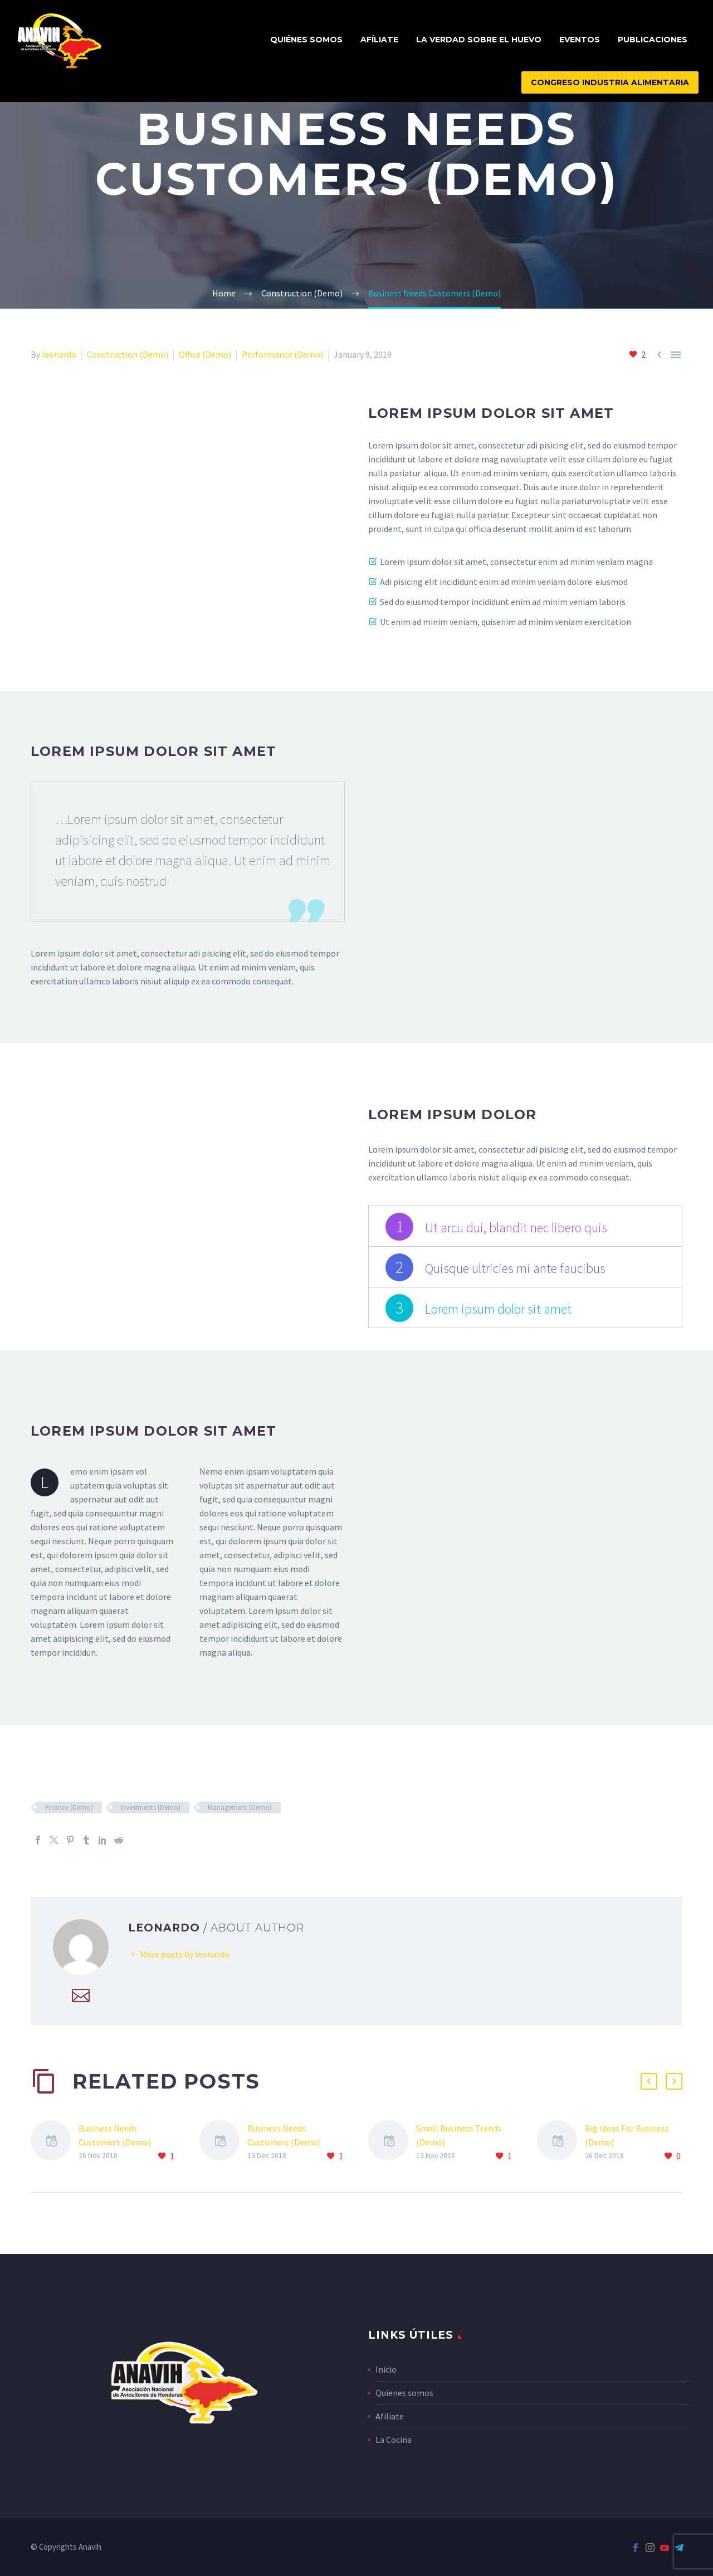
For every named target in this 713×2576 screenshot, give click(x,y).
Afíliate (379, 40)
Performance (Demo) (282, 354)
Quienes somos (404, 2392)
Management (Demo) (240, 1807)
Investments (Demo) (150, 1807)
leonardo (59, 354)
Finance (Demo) (69, 1807)
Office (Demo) (205, 354)
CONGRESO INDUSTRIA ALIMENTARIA (610, 82)
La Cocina (393, 2439)
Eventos (579, 40)
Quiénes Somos (306, 40)
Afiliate (389, 2416)
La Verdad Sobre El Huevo (478, 40)
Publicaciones (652, 40)
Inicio (386, 2369)
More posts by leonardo (184, 1954)
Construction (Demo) (127, 354)
